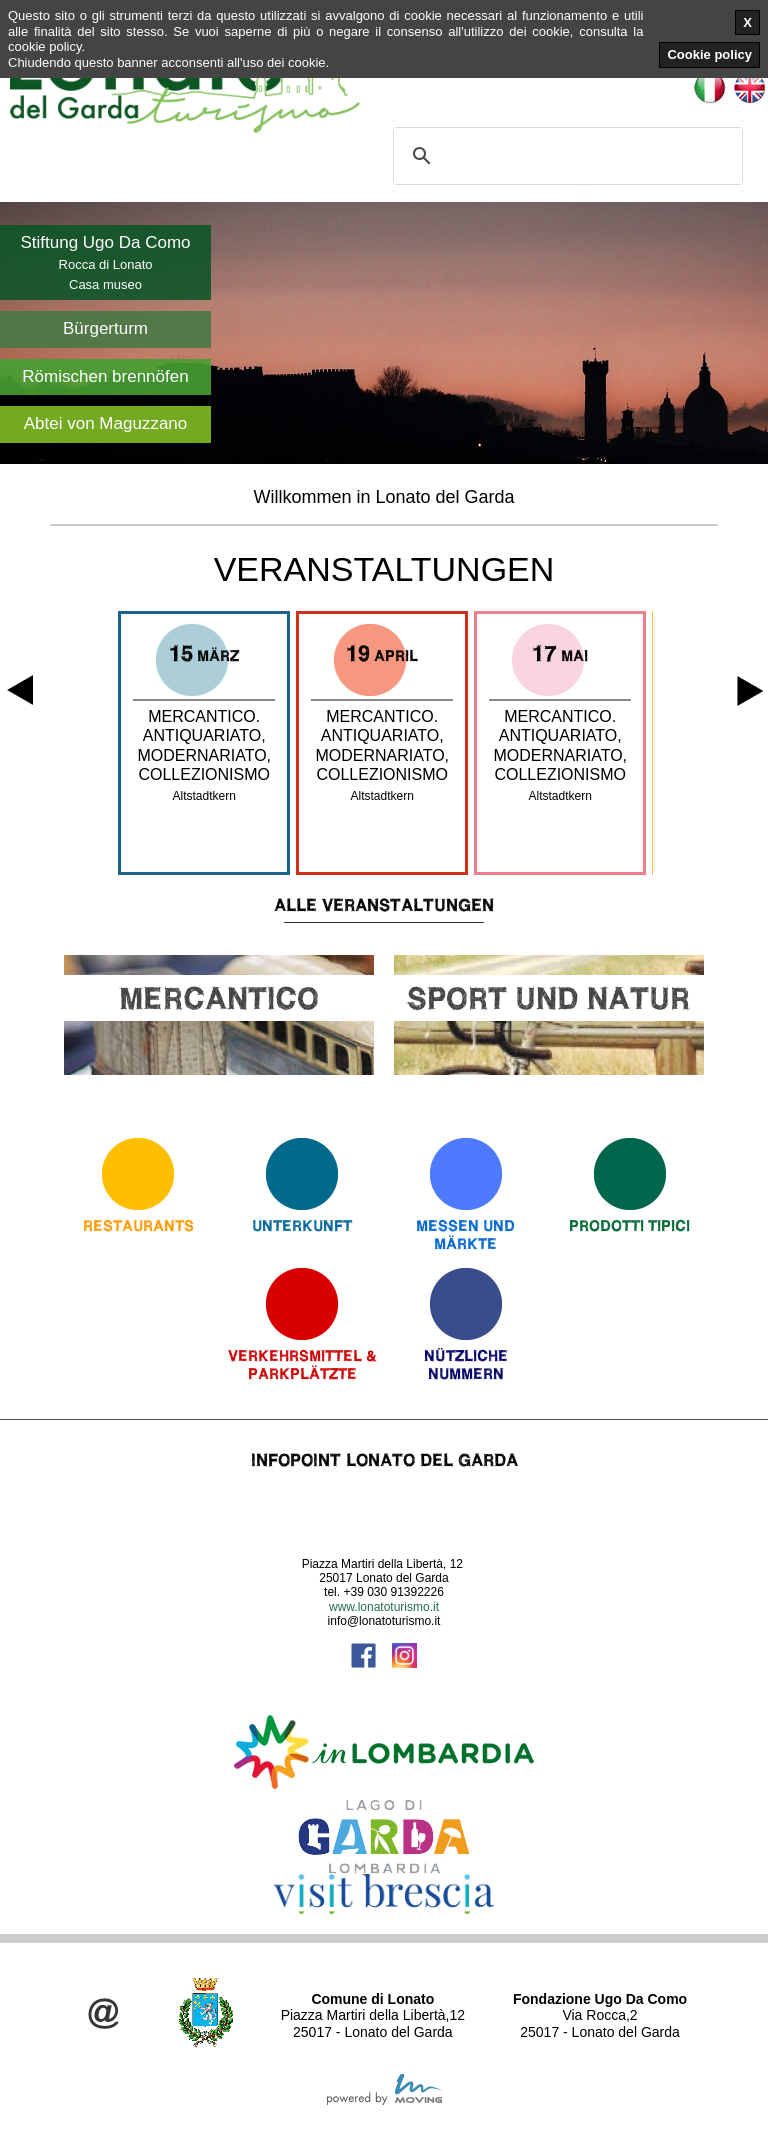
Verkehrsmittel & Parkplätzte (302, 1364)
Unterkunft (302, 1225)
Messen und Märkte (465, 1234)
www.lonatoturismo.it (384, 1607)
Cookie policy (709, 54)
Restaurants (138, 1225)
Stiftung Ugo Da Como (105, 242)
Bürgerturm (105, 328)
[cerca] (565, 156)
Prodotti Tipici (629, 1225)
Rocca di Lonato (106, 264)
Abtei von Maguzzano (106, 423)
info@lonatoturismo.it (384, 1621)
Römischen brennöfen (105, 376)
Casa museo (105, 284)
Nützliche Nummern (466, 1364)
